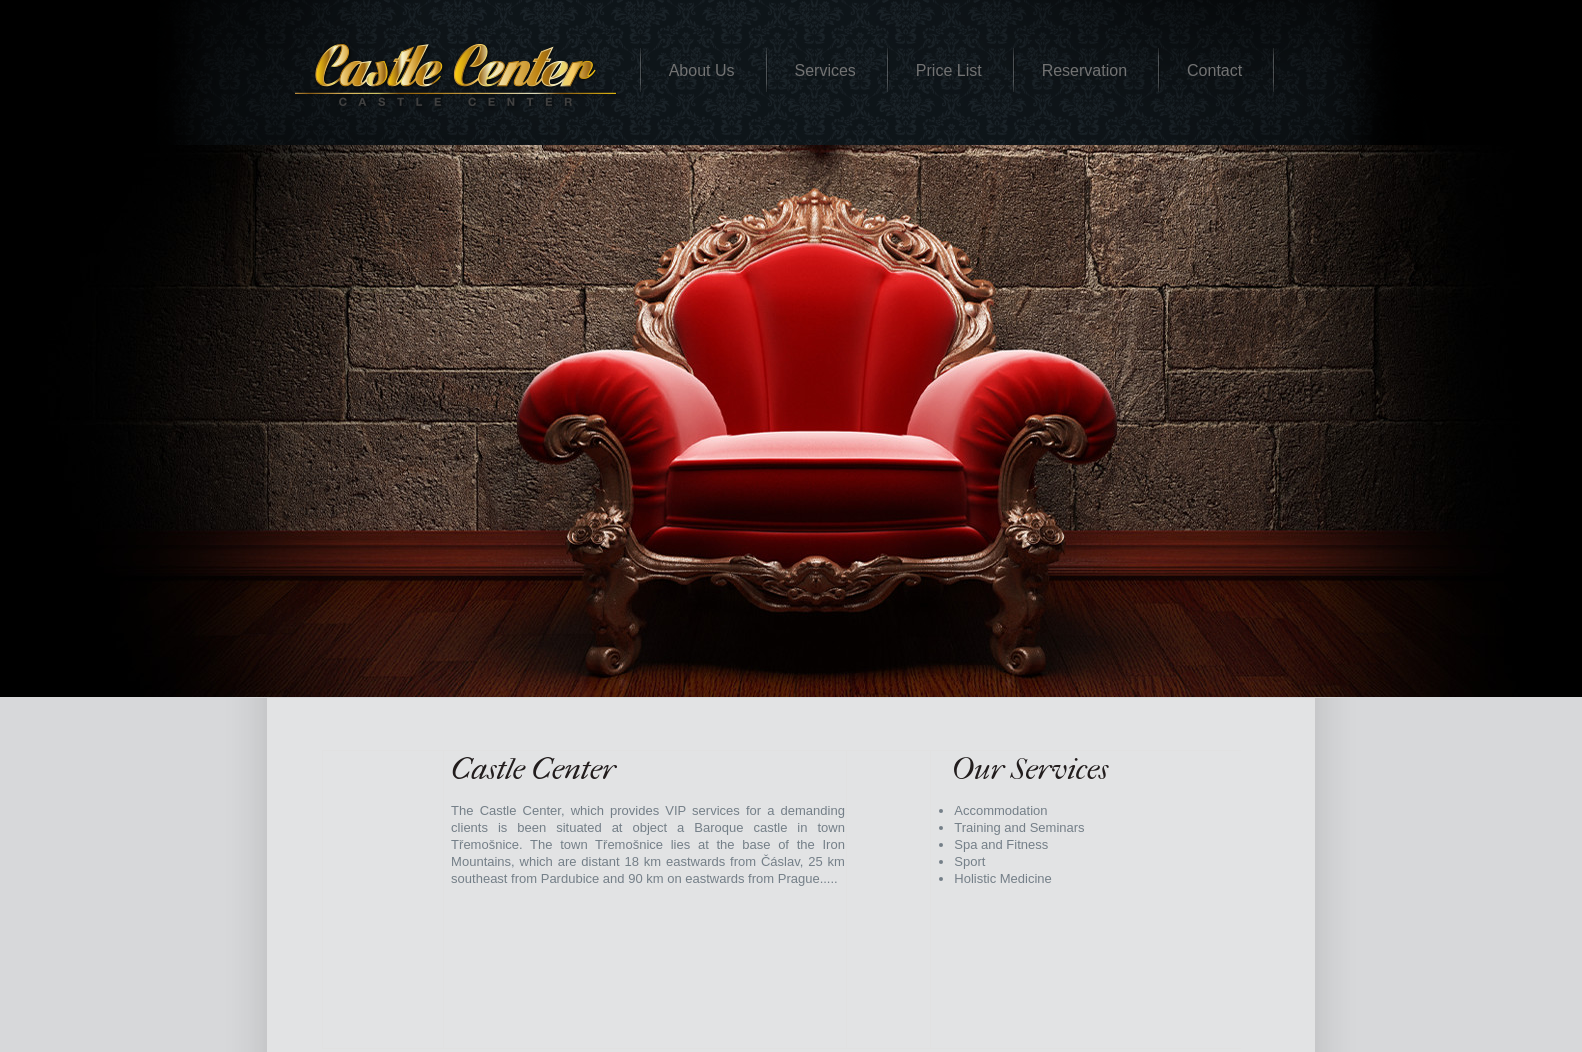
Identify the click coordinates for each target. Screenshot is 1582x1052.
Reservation (1084, 70)
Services (825, 70)
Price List (949, 70)
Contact (1214, 70)
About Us (702, 70)
